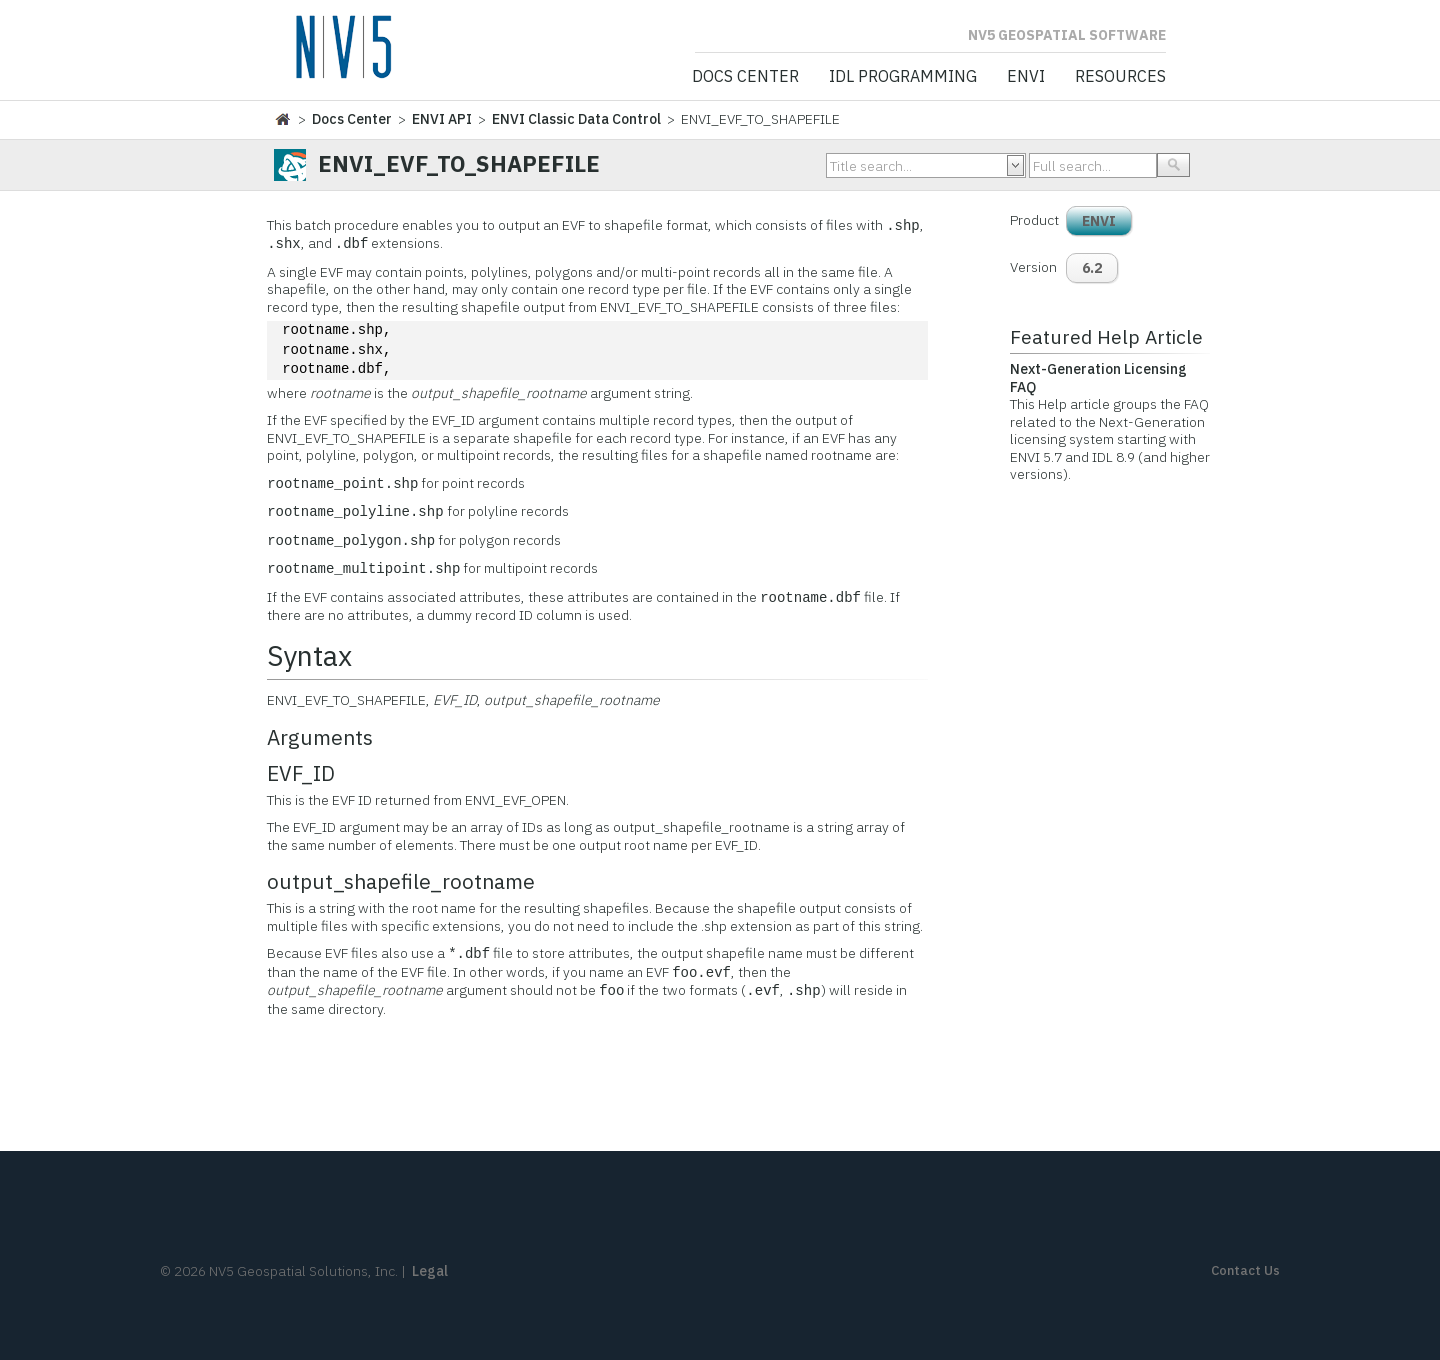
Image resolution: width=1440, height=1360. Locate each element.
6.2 (1092, 268)
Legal (430, 1271)
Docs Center (745, 77)
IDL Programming (903, 77)
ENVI (1026, 77)
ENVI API (442, 119)
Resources (1120, 77)
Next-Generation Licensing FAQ (1098, 378)
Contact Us (1245, 1270)
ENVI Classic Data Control (576, 119)
